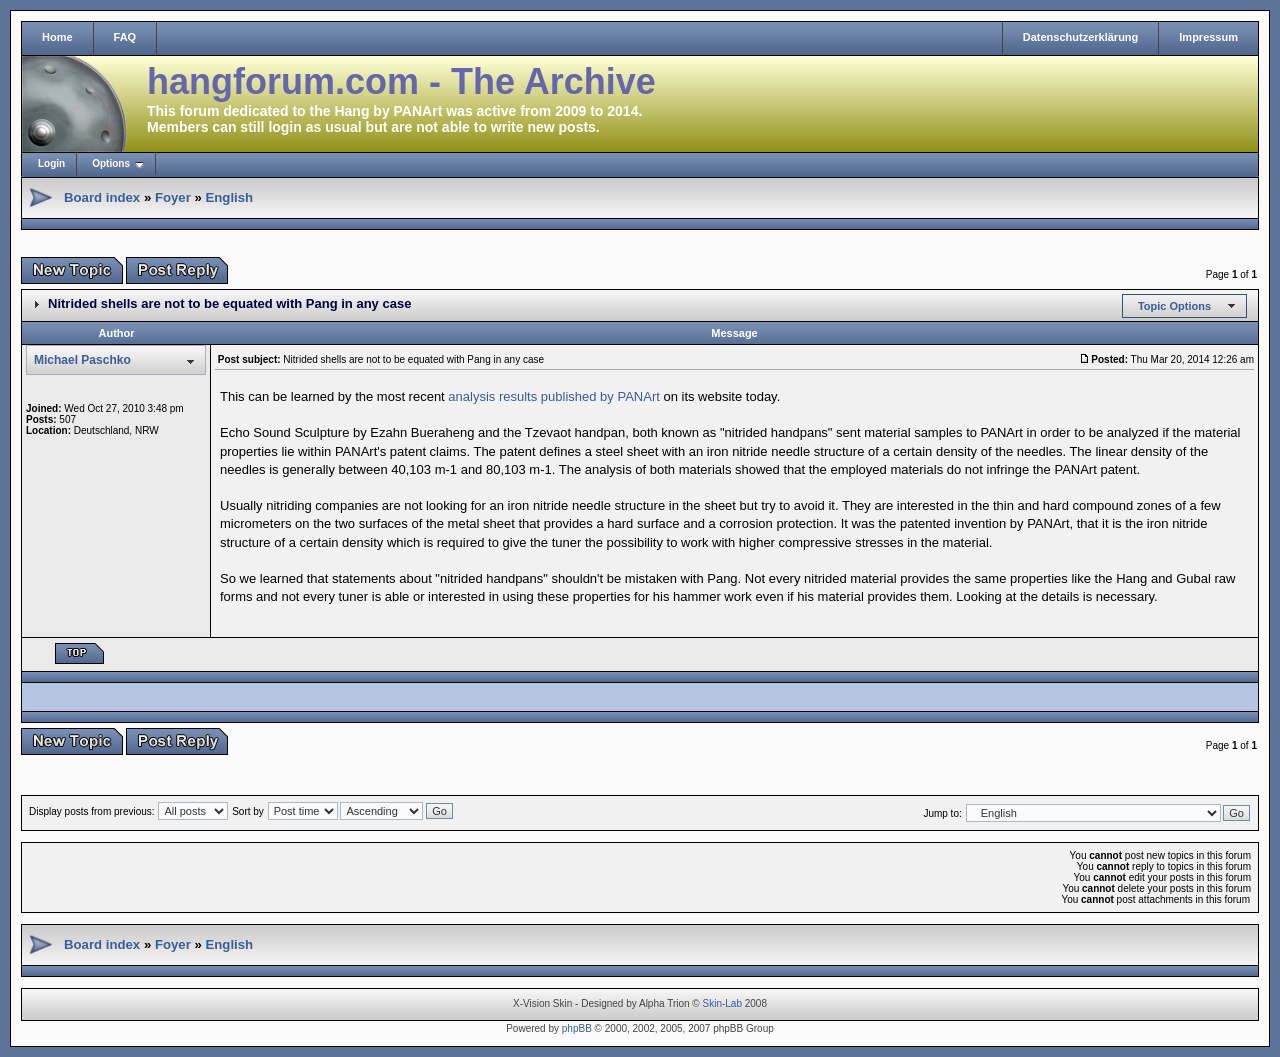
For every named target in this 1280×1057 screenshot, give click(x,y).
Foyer (173, 197)
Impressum (1208, 37)
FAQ (125, 37)
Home (57, 37)
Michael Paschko (82, 360)
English (229, 197)
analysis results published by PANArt (553, 396)
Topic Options (1174, 306)
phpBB (577, 1028)
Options (111, 163)
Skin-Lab (722, 1003)
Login (51, 163)
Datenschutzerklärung (1081, 37)
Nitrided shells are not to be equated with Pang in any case (229, 303)
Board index (102, 197)
